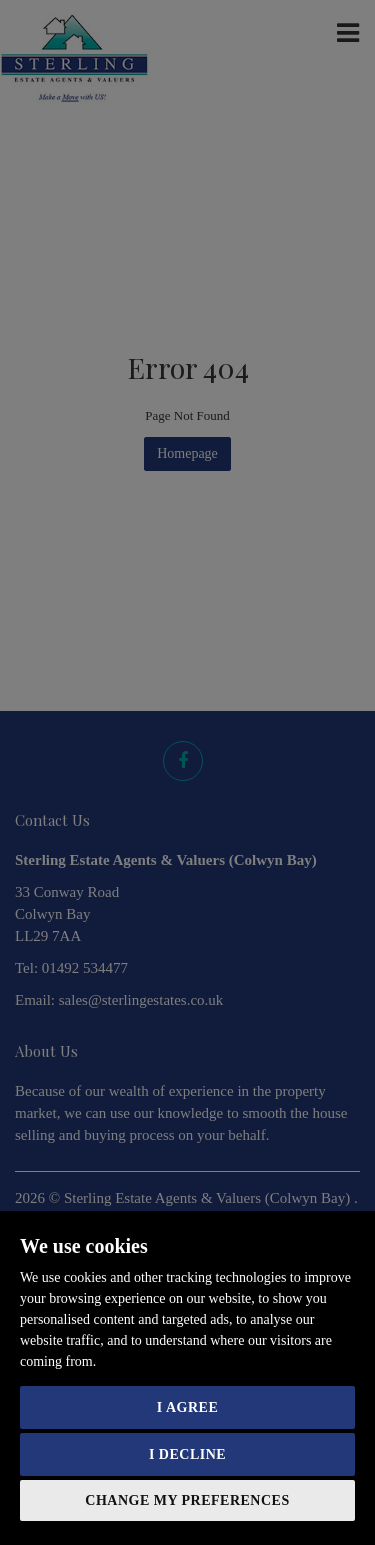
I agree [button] (187, 1407)
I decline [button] (187, 1454)
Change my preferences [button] (187, 1500)
